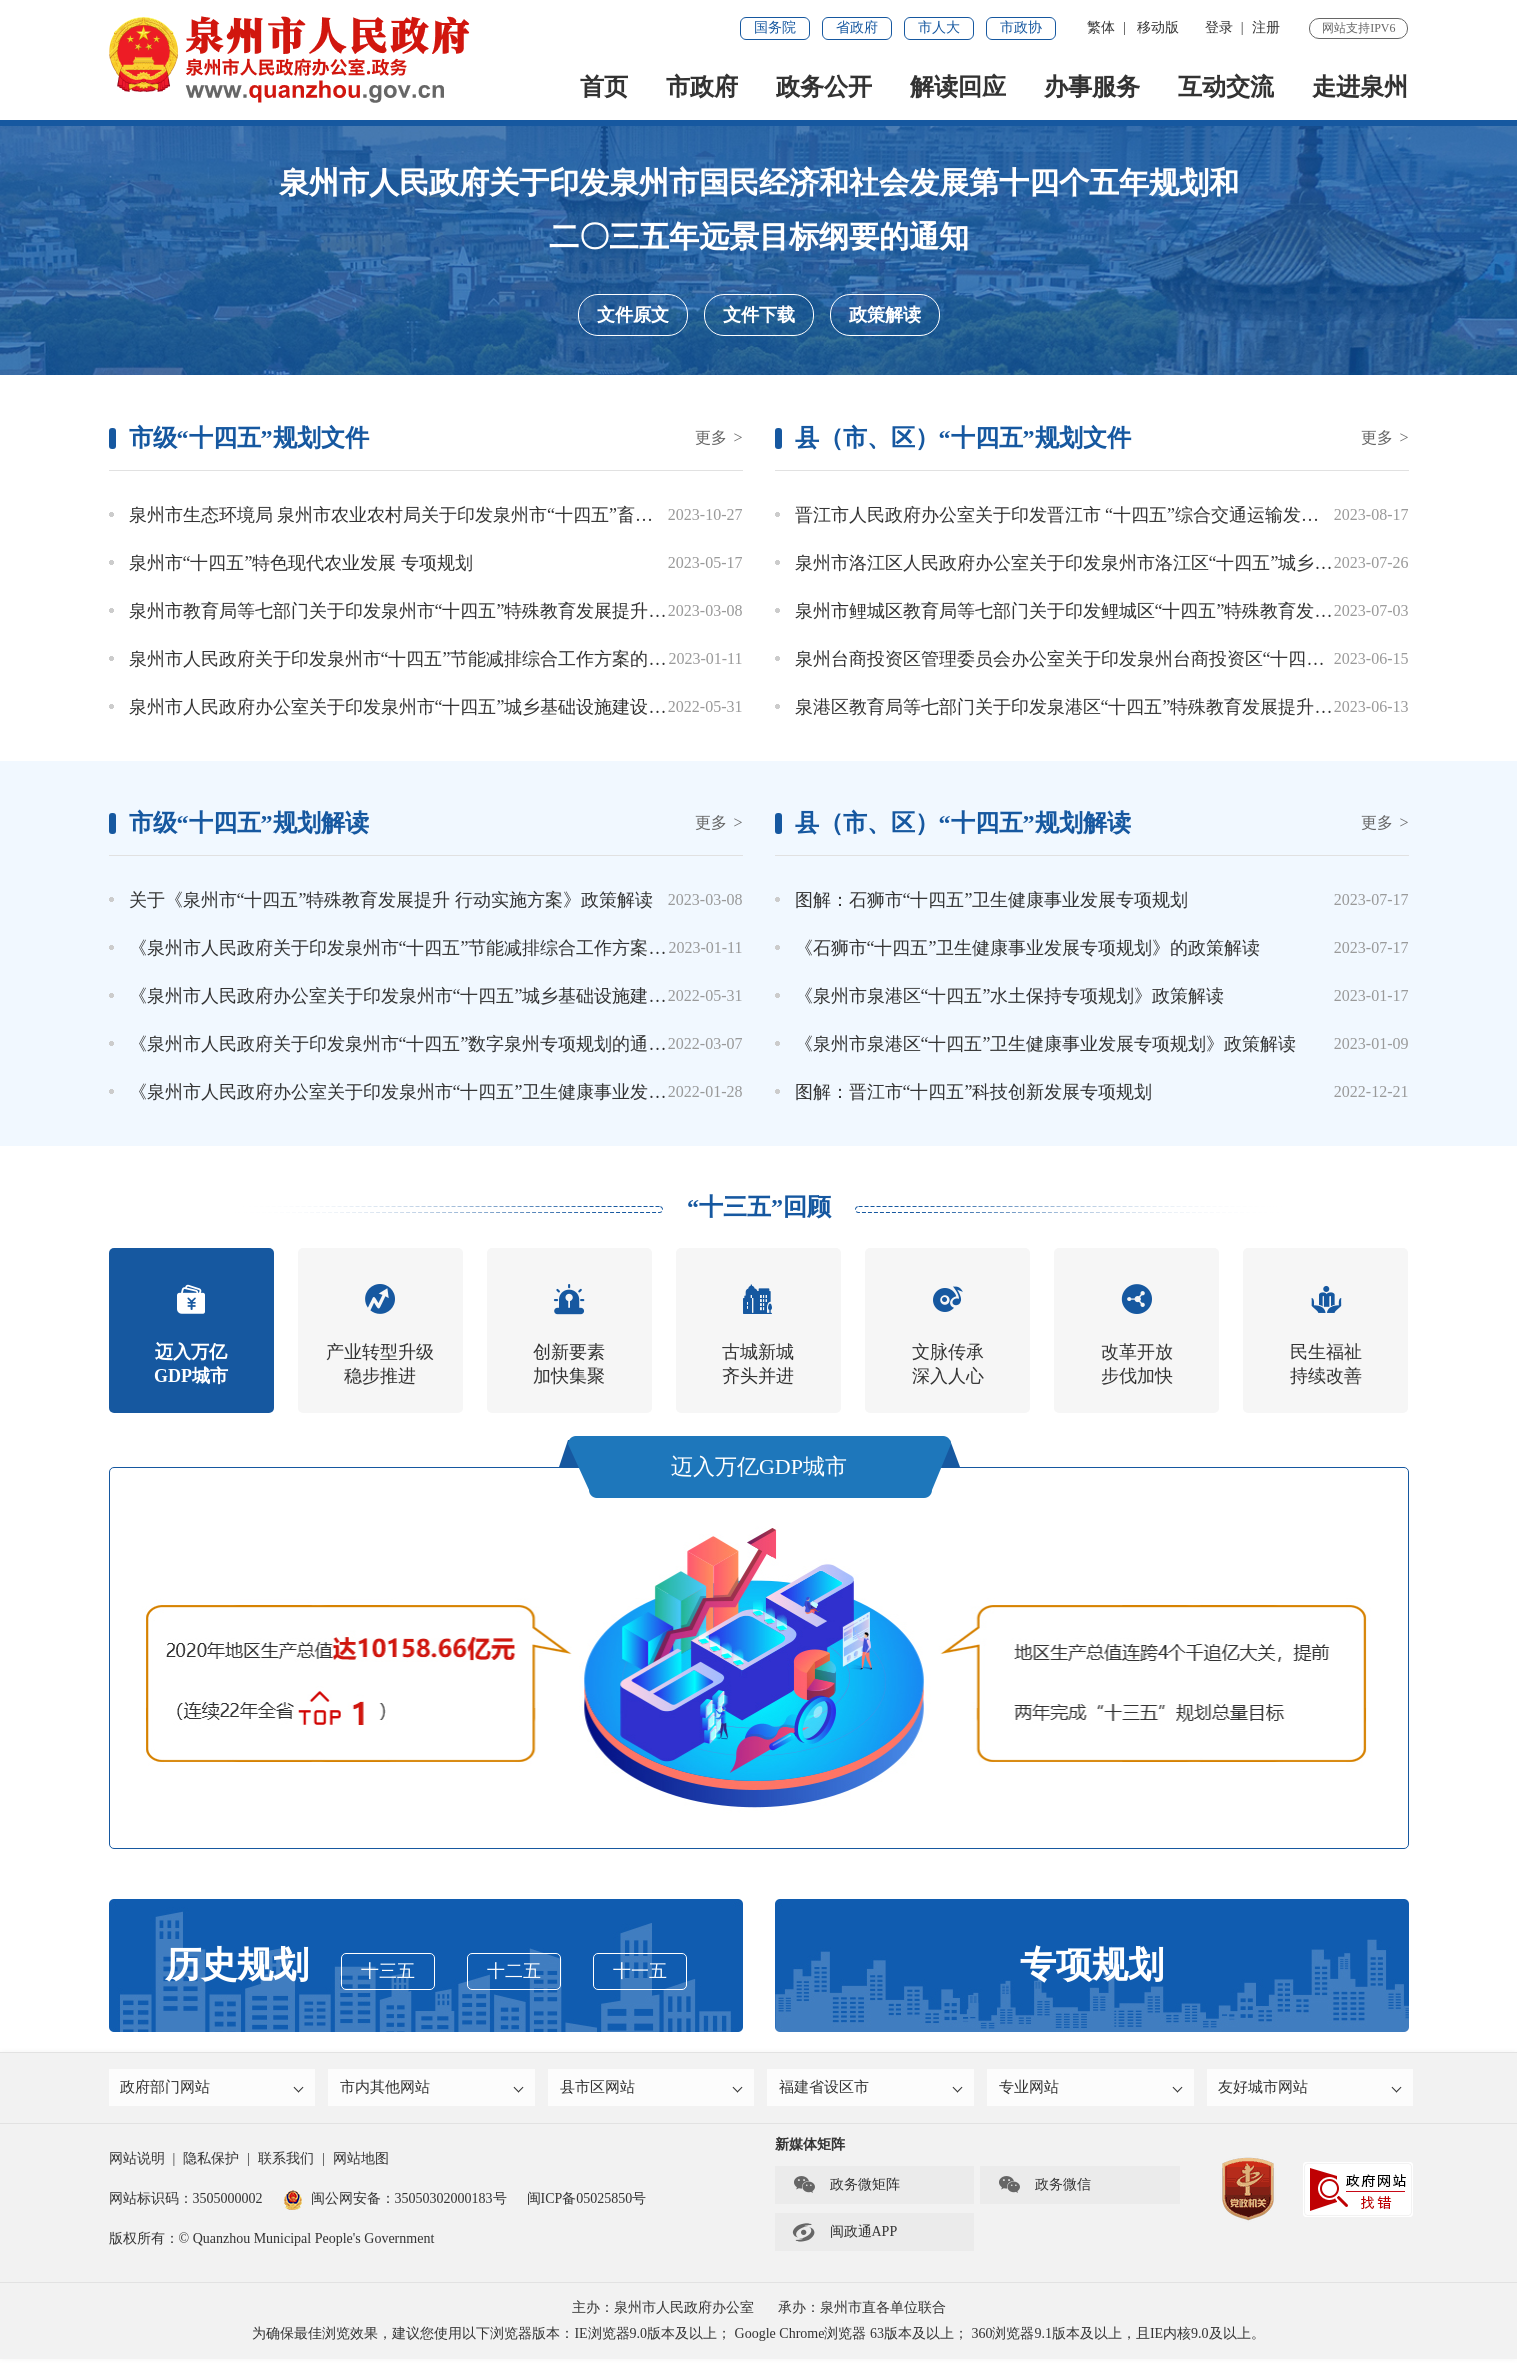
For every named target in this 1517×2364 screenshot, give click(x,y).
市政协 (1021, 27)
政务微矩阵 (846, 2190)
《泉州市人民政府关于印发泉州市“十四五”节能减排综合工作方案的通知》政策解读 (461, 948)
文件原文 (633, 315)
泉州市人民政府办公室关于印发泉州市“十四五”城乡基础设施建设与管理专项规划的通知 (479, 707)
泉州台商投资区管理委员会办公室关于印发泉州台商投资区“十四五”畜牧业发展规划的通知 (1154, 659)
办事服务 (1092, 87)
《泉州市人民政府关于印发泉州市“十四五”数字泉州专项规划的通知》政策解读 (443, 1044)
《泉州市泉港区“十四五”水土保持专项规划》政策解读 (1010, 996)
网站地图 (361, 2163)
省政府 (857, 27)
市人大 (939, 27)
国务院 (775, 27)
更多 (718, 437)
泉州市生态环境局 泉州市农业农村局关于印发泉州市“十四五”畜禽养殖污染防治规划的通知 (490, 515)
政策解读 (885, 315)
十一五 (640, 1971)
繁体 (1101, 27)
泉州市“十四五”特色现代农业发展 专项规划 (301, 563)
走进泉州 (1360, 87)
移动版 (1158, 27)
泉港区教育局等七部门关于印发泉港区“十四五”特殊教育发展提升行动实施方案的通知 (1136, 707)
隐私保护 (211, 2163)
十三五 (388, 1971)
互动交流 (1226, 87)
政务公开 (824, 87)
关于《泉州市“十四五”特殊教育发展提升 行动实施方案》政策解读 (391, 900)
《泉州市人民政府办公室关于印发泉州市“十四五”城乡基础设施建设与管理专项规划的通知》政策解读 (533, 996)
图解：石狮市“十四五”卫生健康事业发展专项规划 (992, 900)
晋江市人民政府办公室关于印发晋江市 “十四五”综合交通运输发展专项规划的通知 (1120, 515)
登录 (1219, 27)
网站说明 (137, 2163)
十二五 (514, 1971)
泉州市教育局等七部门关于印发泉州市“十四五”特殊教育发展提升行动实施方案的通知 (470, 611)
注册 (1266, 27)
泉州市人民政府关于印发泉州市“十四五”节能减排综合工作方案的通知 (407, 659)
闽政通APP (845, 2237)
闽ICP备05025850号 (587, 2203)
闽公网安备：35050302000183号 (395, 2203)
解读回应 (958, 87)
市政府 (702, 87)
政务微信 (1044, 2190)
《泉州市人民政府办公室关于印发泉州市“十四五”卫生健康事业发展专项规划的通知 (461, 1092)
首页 (604, 87)
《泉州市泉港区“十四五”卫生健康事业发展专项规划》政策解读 (1046, 1044)
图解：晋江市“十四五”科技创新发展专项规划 (974, 1092)
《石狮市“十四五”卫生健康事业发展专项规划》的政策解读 (1028, 948)
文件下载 (759, 315)
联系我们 (286, 2163)
